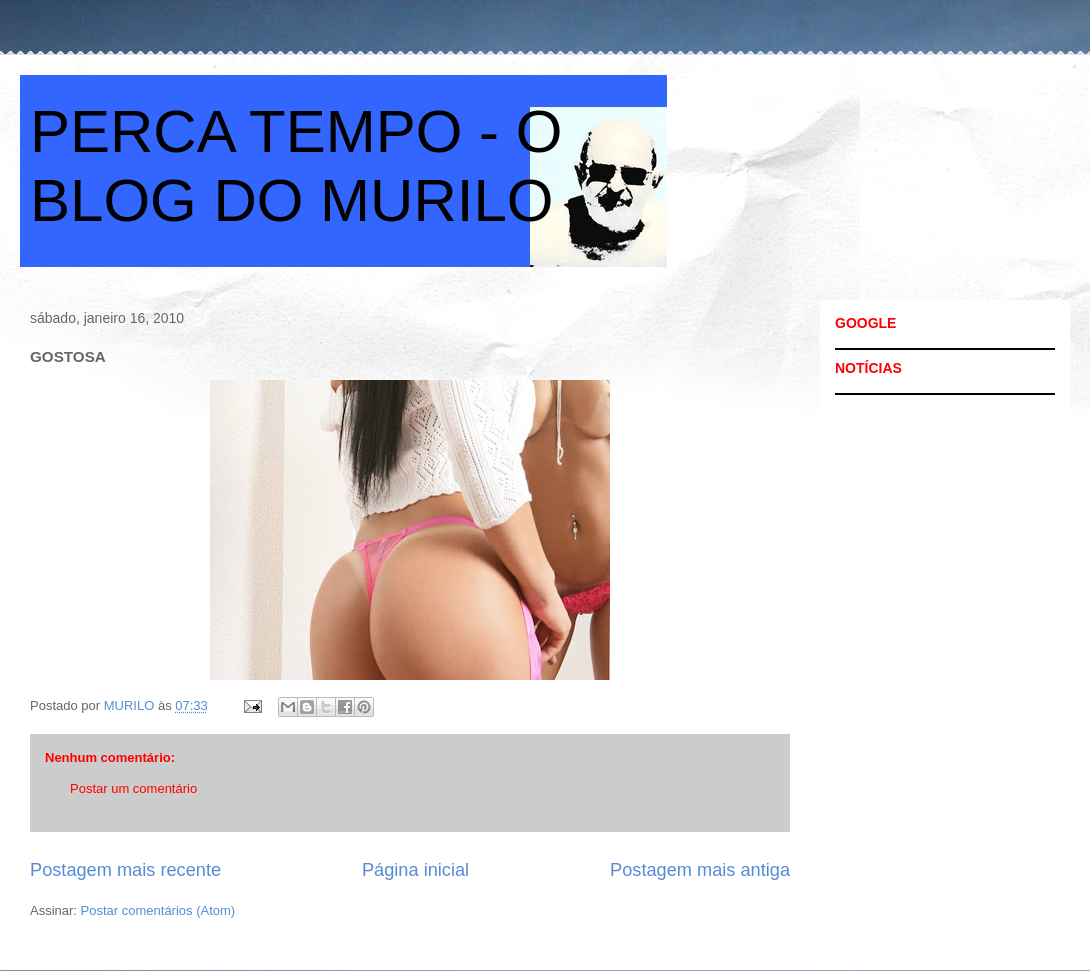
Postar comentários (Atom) (158, 910)
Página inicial (415, 870)
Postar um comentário (133, 788)
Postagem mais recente (125, 870)
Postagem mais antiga (700, 870)
